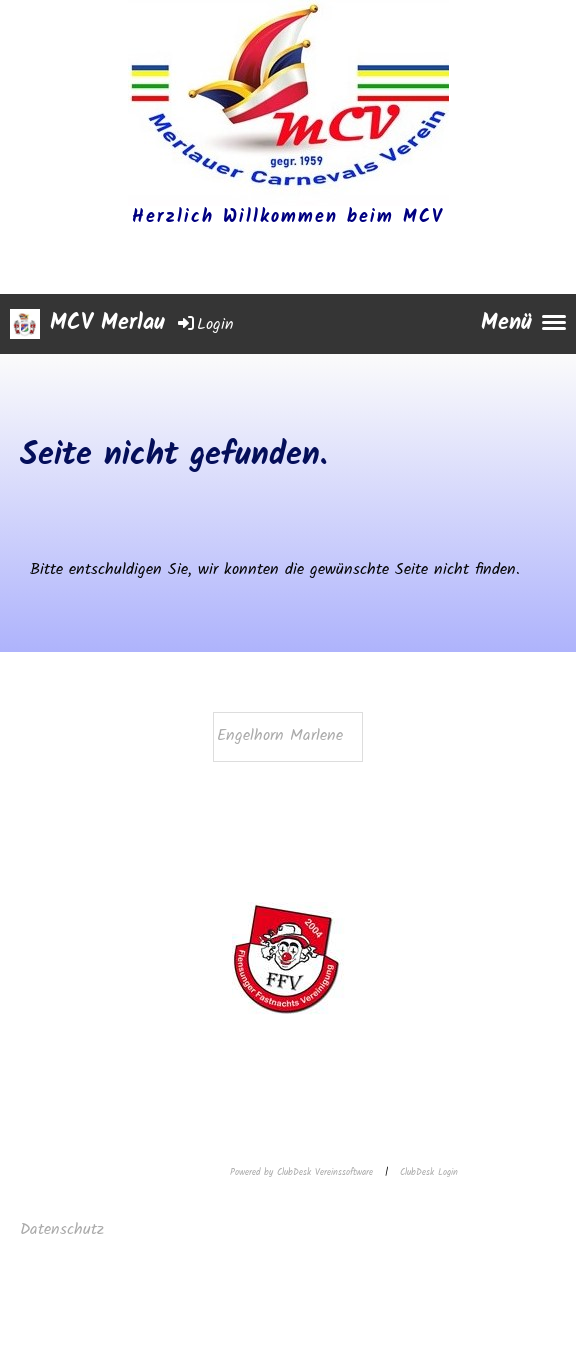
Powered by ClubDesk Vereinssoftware (301, 1172)
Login (204, 324)
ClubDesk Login (429, 1172)
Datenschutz (65, 1229)
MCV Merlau (107, 324)
